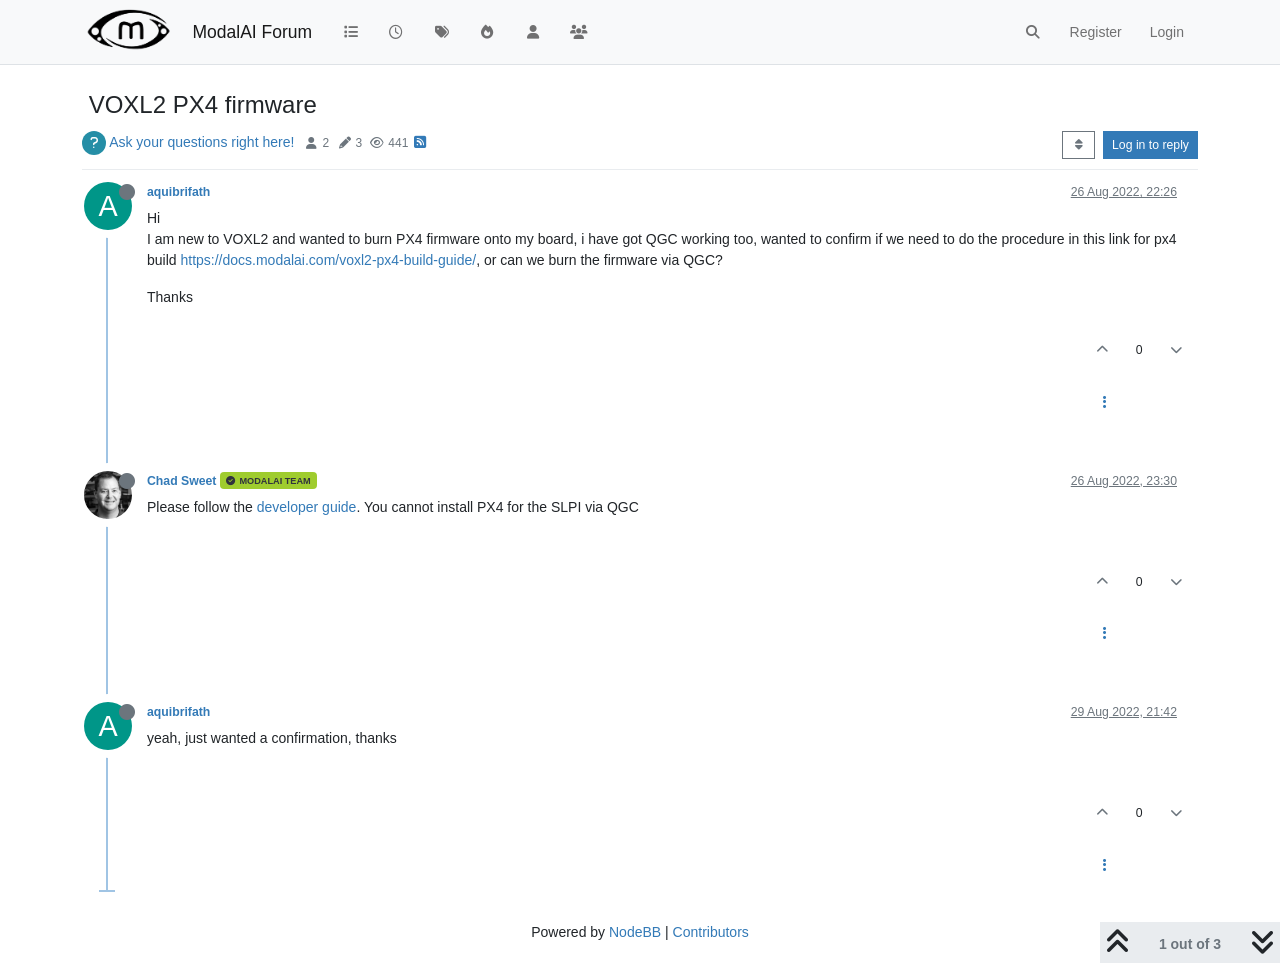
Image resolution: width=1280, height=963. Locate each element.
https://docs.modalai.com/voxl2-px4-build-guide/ (328, 260)
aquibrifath (178, 192)
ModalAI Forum (252, 32)
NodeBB (635, 932)
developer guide (307, 507)
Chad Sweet (181, 481)
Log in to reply (1150, 145)
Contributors (711, 932)
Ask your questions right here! (201, 142)
